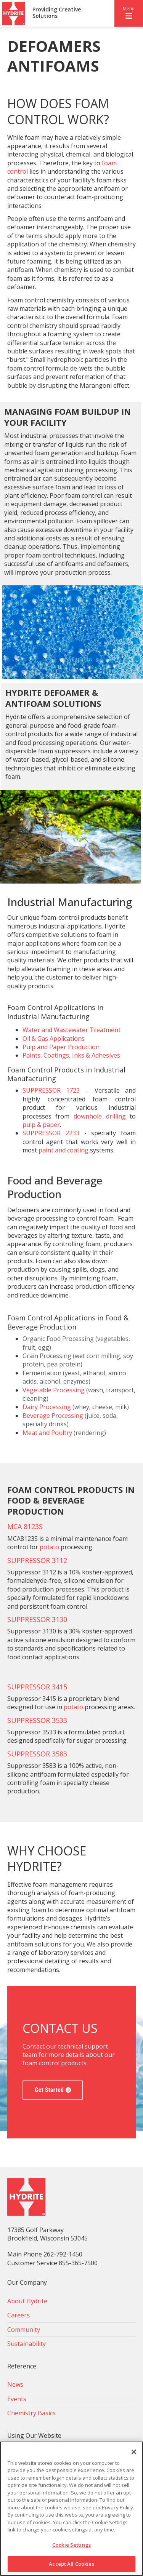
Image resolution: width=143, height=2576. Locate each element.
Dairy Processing (46, 1407)
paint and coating (63, 1150)
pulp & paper (41, 1124)
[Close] (133, 2451)
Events (16, 2399)
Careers (18, 2315)
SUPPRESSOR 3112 (37, 1560)
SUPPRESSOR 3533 (37, 1720)
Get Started (49, 2089)
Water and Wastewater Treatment (71, 1030)
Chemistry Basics (31, 2413)
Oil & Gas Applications (53, 1038)
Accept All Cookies (71, 2563)
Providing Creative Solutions (56, 12)
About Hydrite (27, 2301)
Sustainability (26, 2343)
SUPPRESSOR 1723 (51, 1090)
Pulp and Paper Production (61, 1047)
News (15, 2384)
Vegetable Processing (53, 1390)
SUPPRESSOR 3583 (37, 1753)
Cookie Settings (71, 2544)
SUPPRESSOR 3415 (37, 1686)
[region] (71, 2508)
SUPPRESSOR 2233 (50, 1133)
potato (49, 1547)
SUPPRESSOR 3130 (37, 1619)
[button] (128, 13)
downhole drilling (100, 1116)
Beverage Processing (52, 1415)
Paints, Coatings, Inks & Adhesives (71, 1055)
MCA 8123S (25, 1526)
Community (23, 2329)
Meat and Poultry (47, 1433)
